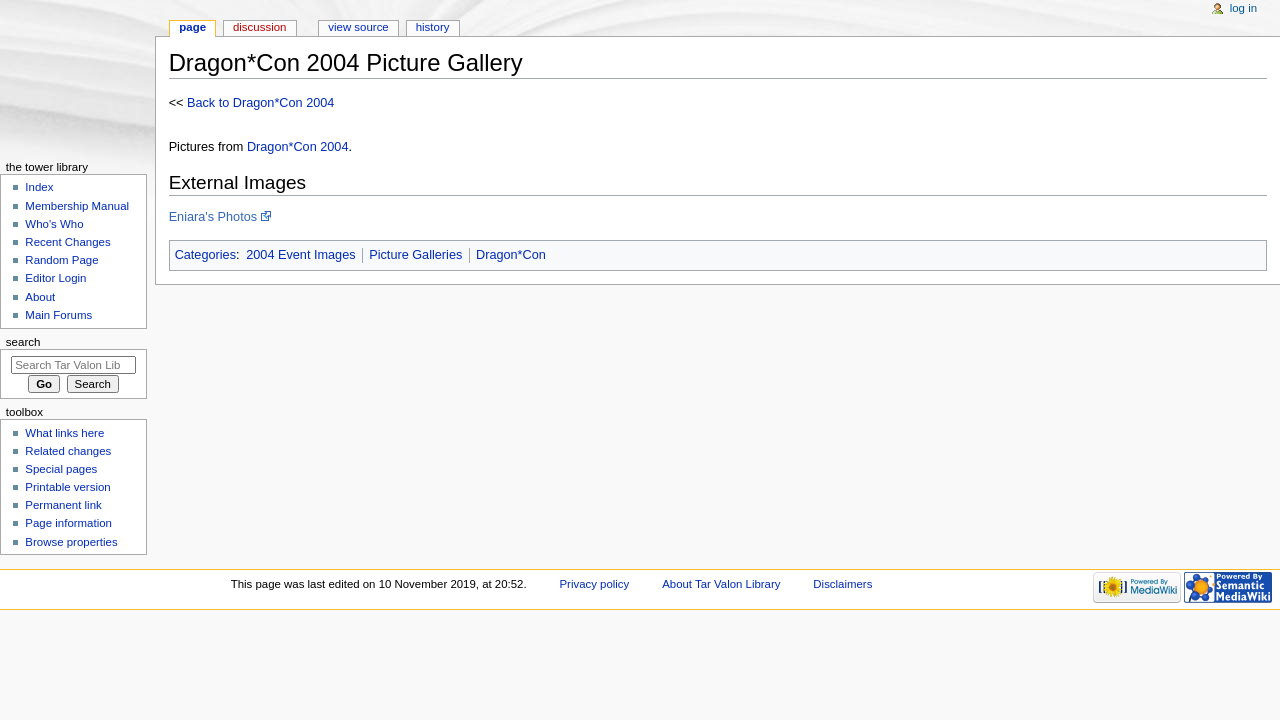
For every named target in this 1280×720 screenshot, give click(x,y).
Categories (205, 255)
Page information (68, 523)
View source (358, 27)
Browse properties (71, 542)
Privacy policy (594, 584)
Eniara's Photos (213, 217)
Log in (1243, 8)
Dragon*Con (282, 147)
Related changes (68, 451)
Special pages (61, 469)
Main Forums (58, 315)
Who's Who (54, 224)
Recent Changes (67, 242)
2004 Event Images (300, 255)
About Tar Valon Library (721, 584)
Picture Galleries (415, 255)
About (40, 297)
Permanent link (63, 505)
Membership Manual (77, 206)
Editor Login (55, 278)
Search (23, 342)
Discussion (259, 27)
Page (192, 27)
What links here (64, 433)
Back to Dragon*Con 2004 (260, 103)
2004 (334, 147)
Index (39, 187)
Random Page (61, 260)
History (433, 27)
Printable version (67, 487)
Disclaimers (842, 584)
